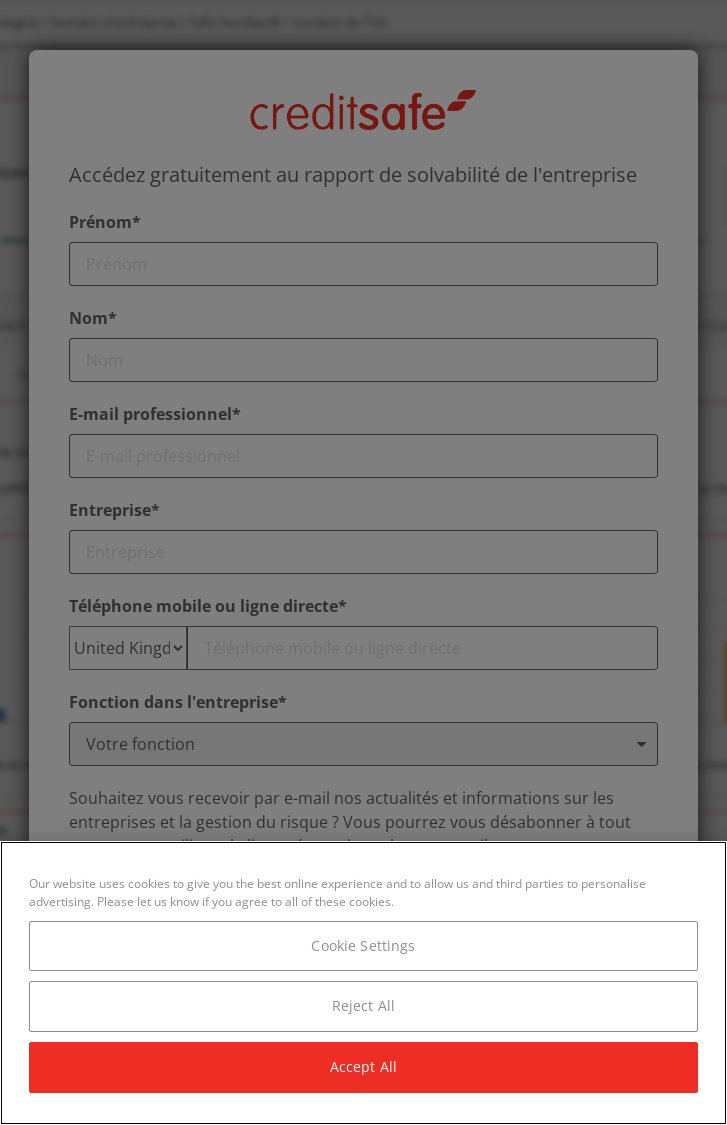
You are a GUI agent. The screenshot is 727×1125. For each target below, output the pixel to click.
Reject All (363, 1005)
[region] (363, 983)
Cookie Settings (363, 945)
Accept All (363, 1066)
